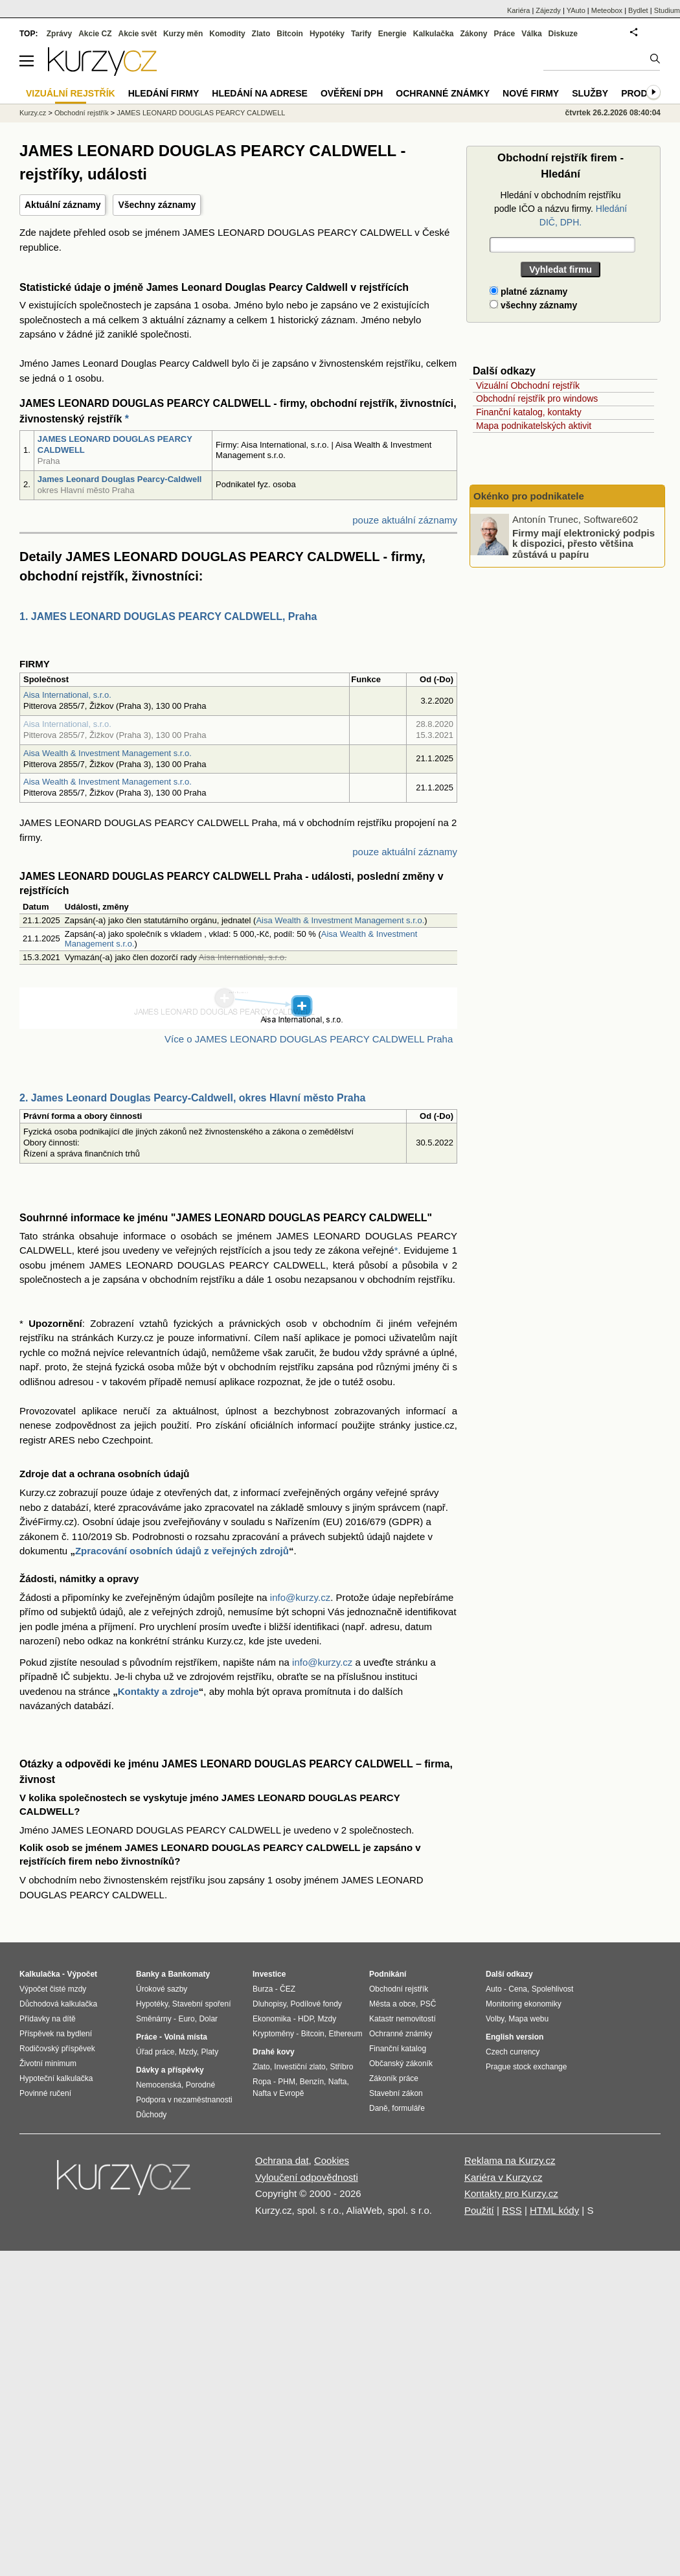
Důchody (151, 2114)
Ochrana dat (282, 2160)
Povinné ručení (45, 2093)
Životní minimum (47, 2063)
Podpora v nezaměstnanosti (184, 2099)
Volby (495, 2018)
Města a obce (392, 2003)
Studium (667, 10)
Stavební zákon (396, 2093)
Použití (479, 2210)
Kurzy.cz (32, 113)
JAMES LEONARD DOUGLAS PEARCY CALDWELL (201, 113)
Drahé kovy (274, 2051)
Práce (505, 33)
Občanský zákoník (401, 2063)
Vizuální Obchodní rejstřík (528, 385)
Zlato (261, 33)
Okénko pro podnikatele (528, 495)
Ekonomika (272, 2018)
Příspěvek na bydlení (55, 2033)
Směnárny (154, 2018)
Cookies (331, 2160)
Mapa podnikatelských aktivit (533, 425)
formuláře (408, 2108)
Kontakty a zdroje (158, 1691)
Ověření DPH (352, 93)
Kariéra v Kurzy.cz (503, 2177)
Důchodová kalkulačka (58, 2003)
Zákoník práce (393, 2078)
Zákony (473, 33)
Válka (531, 33)
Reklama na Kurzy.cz (510, 2160)
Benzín (312, 2081)
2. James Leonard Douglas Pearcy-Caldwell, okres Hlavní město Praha (192, 1097)
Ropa (262, 2081)
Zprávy (59, 33)
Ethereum (345, 2033)
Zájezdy (548, 10)
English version (514, 2036)
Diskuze (563, 33)
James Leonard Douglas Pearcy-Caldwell (120, 479)
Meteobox (606, 10)
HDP (305, 2018)
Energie (392, 33)
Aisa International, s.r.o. (67, 695)
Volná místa (185, 2036)
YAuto (576, 10)
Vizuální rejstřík (70, 93)
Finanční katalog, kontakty (529, 412)
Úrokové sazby (161, 1989)
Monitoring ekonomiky (523, 2003)
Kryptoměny (273, 2033)
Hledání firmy (163, 93)
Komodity (227, 33)
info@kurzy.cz (300, 1597)
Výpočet (82, 1974)
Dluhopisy (269, 2003)
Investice (269, 1974)
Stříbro (341, 2066)
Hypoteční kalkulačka (56, 2078)
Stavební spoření (201, 2003)
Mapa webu (528, 2018)
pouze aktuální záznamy (404, 519)
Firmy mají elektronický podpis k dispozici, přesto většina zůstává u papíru (583, 543)
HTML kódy (554, 2210)
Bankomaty (189, 1974)
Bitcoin (290, 33)
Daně (378, 2108)
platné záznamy (528, 291)
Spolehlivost (553, 1989)
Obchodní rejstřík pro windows (537, 398)
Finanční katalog (397, 2048)
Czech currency (512, 2051)
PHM (286, 2081)
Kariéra (518, 10)
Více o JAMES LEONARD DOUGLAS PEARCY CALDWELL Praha (308, 1038)
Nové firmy (531, 93)
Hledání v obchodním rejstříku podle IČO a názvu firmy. (560, 208)
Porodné (200, 2084)
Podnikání (387, 1974)
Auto (494, 1989)
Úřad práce (155, 2051)
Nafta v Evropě (278, 2093)
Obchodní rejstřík (81, 113)
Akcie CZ (94, 33)
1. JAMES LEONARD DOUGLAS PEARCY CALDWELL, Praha (168, 616)
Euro (186, 2018)
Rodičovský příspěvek (57, 2048)
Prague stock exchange (526, 2066)
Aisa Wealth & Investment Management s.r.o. (107, 753)
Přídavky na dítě (47, 2018)
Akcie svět (138, 33)
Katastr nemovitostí (402, 2018)
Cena (517, 1989)
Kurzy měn (183, 33)
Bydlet (638, 10)
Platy (210, 2051)
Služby (590, 93)
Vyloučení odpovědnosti (306, 2177)
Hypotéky (327, 33)
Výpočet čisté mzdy (52, 1989)
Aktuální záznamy (62, 205)
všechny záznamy (533, 305)
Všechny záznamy (157, 205)
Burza (263, 1989)
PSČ (428, 2003)
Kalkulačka (433, 33)
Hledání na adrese (260, 93)
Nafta (337, 2081)
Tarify (361, 33)
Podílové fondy (315, 2003)
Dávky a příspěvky (170, 2070)
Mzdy (188, 2051)
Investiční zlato (299, 2066)
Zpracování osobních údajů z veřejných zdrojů (182, 1550)
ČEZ (287, 1989)
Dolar (208, 2018)
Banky (147, 1974)
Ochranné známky (443, 93)
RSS (512, 2210)
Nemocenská (158, 2084)
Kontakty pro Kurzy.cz (511, 2193)
